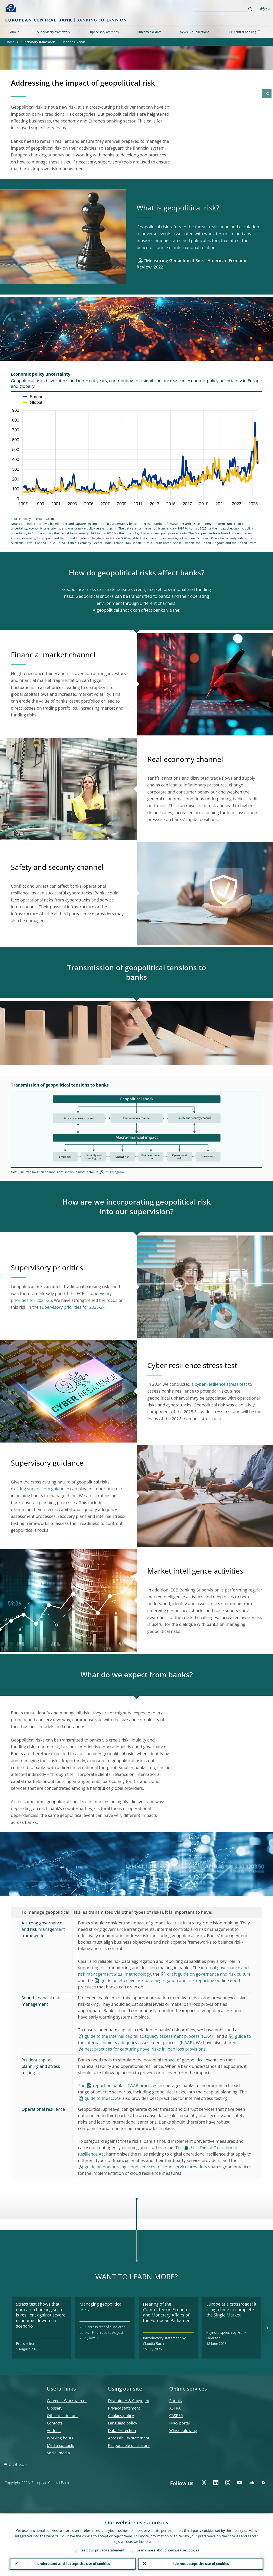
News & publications (194, 32)
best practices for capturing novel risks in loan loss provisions (145, 2049)
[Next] (267, 2327)
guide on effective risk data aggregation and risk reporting (157, 1980)
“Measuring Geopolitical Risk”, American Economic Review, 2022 (192, 264)
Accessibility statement (128, 2437)
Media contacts (60, 2445)
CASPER (176, 2415)
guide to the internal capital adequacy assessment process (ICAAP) (150, 2036)
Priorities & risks (73, 42)
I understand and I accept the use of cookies (72, 2563)
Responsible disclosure (129, 2445)
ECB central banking (245, 31)
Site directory (18, 2464)
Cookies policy (121, 2415)
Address (54, 2430)
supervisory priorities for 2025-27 (72, 1307)
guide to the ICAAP (103, 2098)
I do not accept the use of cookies (200, 2563)
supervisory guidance (48, 1489)
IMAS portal (179, 2423)
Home (10, 42)
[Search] (225, 8)
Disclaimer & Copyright (128, 2400)
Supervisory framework (53, 32)
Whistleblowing (183, 2430)
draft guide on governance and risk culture (209, 1974)
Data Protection (122, 2430)
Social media (58, 2452)
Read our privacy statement (101, 2549)
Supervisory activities (103, 32)
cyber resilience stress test (221, 1384)
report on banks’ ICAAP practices (125, 2085)
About (14, 32)
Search (250, 9)
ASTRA (175, 2408)
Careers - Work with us (67, 2400)
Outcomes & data (149, 32)
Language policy (122, 2423)
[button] (257, 9)
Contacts (54, 2423)
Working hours (60, 2437)
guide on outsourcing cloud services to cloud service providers (146, 2167)
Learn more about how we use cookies (167, 2549)
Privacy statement (124, 2408)
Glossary (54, 2408)
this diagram (115, 1172)
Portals (175, 2400)
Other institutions (62, 2415)
